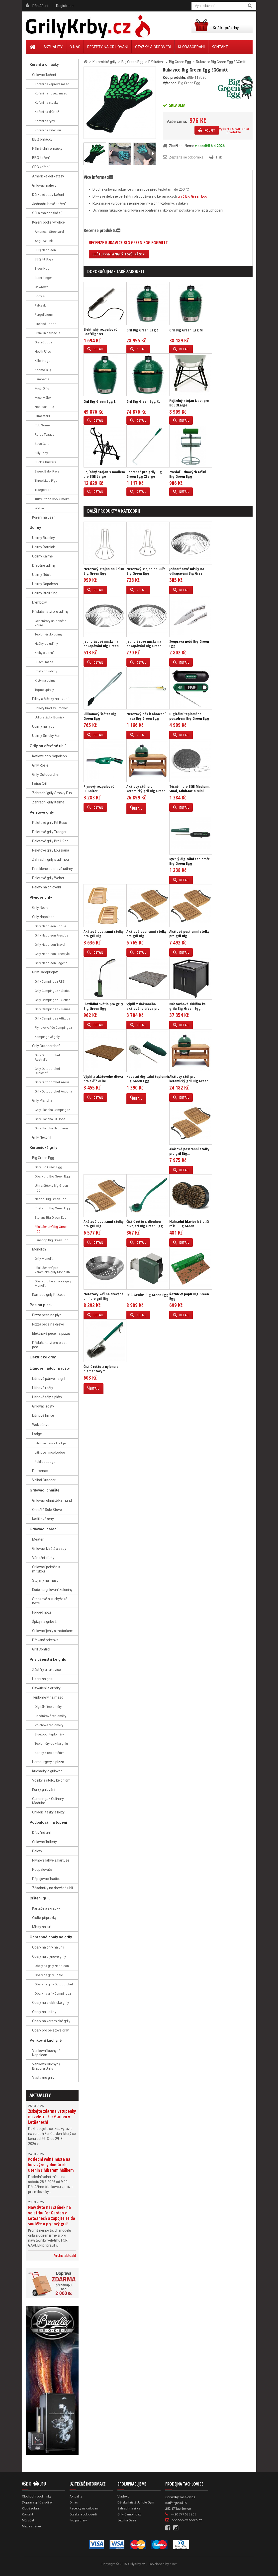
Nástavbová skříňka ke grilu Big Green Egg (187, 1006)
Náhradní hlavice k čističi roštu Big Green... (189, 1223)
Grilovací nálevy (44, 185)
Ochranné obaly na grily (51, 1937)
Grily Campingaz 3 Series (52, 1000)
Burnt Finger (43, 278)
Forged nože (42, 1612)
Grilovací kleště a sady (49, 1549)
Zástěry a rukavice (46, 1670)
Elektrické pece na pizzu (51, 1333)
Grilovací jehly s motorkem (52, 1631)
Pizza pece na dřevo (48, 1324)
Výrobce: (170, 83)
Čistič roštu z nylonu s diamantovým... (101, 1368)
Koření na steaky (46, 102)
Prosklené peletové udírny (52, 869)
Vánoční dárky (43, 1558)
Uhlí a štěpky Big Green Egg (51, 1188)
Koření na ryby (45, 121)
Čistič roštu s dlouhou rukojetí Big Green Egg (144, 1223)
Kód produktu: (174, 77)
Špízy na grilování (45, 1622)
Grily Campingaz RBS (50, 981)
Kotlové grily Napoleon (49, 756)
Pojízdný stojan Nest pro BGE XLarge (189, 402)
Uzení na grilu (42, 1679)
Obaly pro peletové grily (50, 2030)
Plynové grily (41, 897)
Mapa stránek (32, 2526)
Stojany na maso (45, 1580)
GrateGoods (43, 342)
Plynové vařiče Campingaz (53, 1027)
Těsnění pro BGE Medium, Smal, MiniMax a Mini (189, 788)
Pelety (37, 1851)
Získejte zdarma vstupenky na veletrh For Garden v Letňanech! (52, 2116)
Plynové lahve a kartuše (50, 1860)
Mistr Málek (43, 397)
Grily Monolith (44, 1258)
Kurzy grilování (43, 1790)
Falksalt (40, 305)
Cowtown (41, 287)
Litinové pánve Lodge (50, 1443)
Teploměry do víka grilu (51, 1743)
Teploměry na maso (47, 1697)
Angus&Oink (44, 241)
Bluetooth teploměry (49, 1734)
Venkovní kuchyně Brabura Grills (46, 2066)
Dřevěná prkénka (45, 1640)
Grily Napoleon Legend (51, 963)
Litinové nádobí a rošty (50, 1368)
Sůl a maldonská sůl (47, 213)
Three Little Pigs (46, 480)
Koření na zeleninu (48, 130)
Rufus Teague (44, 434)
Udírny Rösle (42, 575)
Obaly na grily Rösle (49, 1975)
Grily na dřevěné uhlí (48, 746)
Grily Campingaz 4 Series (52, 991)
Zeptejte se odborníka (186, 157)
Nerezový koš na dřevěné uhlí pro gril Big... (103, 1296)
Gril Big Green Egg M (186, 330)
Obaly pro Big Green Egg (52, 1176)
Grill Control (41, 1649)
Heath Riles (43, 351)
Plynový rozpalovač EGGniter (99, 788)
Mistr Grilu (42, 388)
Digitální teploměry (48, 1707)
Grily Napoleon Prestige (51, 935)
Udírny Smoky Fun (46, 736)
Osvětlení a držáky (46, 1688)
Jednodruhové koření (49, 204)
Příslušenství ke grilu (48, 1659)
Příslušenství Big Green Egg (51, 1229)
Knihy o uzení (44, 653)
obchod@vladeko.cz (187, 2520)
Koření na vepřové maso (52, 84)
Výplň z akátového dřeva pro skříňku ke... (103, 1078)
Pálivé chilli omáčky (47, 149)
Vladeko (123, 2496)
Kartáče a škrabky (46, 1908)
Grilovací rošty (43, 1406)
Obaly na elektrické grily (50, 2003)
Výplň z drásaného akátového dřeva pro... (144, 1006)
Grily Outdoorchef (46, 775)
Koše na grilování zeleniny (52, 1590)
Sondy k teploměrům (50, 1753)
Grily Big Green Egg (48, 1167)
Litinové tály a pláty (47, 1397)
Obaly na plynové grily (49, 1956)
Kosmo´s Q (43, 370)
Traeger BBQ (44, 490)
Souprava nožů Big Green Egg (189, 643)
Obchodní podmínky (36, 2496)
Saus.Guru (42, 444)
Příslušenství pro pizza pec (50, 1345)
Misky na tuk (42, 1927)
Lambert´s (42, 379)
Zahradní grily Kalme (48, 802)
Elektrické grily (43, 1357)
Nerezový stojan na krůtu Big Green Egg (104, 570)
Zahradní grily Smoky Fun (52, 793)
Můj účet (28, 2520)
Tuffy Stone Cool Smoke (52, 499)
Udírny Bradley (43, 538)
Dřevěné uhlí (41, 1833)
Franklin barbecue (47, 333)
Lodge (37, 1434)
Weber (39, 508)
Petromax (40, 1471)
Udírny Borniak (43, 547)
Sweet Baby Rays (47, 471)
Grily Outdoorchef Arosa (52, 1082)
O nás (75, 47)
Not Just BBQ (44, 407)
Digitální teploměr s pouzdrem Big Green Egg (189, 715)
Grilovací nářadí (44, 1529)
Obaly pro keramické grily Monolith (53, 1283)
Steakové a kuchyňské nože (49, 1601)
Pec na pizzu (41, 1305)
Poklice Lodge (45, 1462)
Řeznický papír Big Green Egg (189, 1296)
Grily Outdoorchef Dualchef (47, 1071)
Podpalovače (42, 1870)
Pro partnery (78, 2520)
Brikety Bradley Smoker (51, 708)
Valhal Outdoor (44, 1480)
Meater (38, 1539)
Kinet (173, 2564)
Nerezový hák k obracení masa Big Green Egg (146, 715)
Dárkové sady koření (48, 195)
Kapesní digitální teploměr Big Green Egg (147, 1078)
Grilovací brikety (44, 1842)
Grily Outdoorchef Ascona (53, 1091)
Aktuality (40, 2095)
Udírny (35, 527)
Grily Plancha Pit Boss (50, 1119)
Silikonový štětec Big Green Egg (100, 715)
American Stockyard (49, 232)
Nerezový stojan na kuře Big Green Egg (146, 570)
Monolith (39, 1249)
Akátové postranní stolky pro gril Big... (104, 933)
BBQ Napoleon (45, 250)
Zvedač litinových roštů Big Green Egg (187, 473)
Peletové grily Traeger (49, 832)
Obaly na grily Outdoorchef (54, 1984)
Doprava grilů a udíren (37, 2502)
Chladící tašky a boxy (48, 1812)
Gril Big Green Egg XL (143, 401)
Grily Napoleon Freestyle (52, 954)
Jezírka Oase (126, 2520)
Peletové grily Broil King (50, 841)
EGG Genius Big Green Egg (147, 1294)
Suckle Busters (45, 462)
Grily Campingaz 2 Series (52, 1009)
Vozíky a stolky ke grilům (51, 1780)
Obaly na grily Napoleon (52, 1966)
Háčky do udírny (46, 643)
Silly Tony (41, 453)
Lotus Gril (39, 784)
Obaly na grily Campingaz (53, 1993)
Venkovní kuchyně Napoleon (46, 2053)
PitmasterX (42, 416)
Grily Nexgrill (41, 1137)
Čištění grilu (40, 1898)
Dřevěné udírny (44, 565)
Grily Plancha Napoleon (51, 1128)
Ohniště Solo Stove (47, 1510)
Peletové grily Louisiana (50, 850)
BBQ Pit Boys (44, 259)
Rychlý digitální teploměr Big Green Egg (189, 861)
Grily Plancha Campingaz (52, 1110)
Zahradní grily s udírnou (50, 859)
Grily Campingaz (45, 972)
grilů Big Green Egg (192, 196)
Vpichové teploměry (49, 1725)
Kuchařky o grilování (47, 1771)
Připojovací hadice (46, 1879)
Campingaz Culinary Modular (48, 1801)
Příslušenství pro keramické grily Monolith (52, 1270)
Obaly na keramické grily (51, 2021)
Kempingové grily (47, 1037)
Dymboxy (39, 602)
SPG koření (40, 167)
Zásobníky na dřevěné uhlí (52, 1888)
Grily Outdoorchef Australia (47, 1057)
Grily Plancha (42, 1100)
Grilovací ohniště (44, 1490)
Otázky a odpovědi (153, 47)
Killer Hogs (42, 361)
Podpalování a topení (48, 1822)
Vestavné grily (43, 2078)
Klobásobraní (191, 47)
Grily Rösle (40, 765)
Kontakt (220, 47)
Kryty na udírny (45, 680)
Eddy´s (40, 296)
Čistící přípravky (44, 1918)
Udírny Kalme (42, 556)
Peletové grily (42, 812)
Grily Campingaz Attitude (52, 1018)
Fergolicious (44, 314)
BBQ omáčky (42, 139)
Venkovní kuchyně (46, 2040)
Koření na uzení (44, 517)
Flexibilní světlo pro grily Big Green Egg (103, 1006)
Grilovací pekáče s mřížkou (46, 1569)
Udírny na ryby (43, 726)
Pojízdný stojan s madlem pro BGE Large (104, 473)
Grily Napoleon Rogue (50, 926)
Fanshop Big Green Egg (52, 1240)
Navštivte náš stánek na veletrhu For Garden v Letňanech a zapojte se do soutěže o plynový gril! (51, 2215)
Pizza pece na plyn (47, 1315)
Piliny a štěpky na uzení (50, 699)
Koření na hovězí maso (51, 93)
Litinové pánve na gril (48, 1379)
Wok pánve (40, 1425)
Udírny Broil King (44, 593)
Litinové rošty (42, 1388)
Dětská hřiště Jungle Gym (135, 2502)
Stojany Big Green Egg (51, 1217)
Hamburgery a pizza (48, 1762)
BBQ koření (41, 158)
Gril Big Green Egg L (100, 401)
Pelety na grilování (46, 887)
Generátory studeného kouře (51, 623)
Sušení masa (44, 662)
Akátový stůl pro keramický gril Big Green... (147, 788)
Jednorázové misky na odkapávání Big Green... (188, 570)
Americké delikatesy (48, 176)
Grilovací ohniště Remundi (52, 1500)
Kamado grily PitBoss (48, 1295)
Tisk (218, 157)
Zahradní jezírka (128, 2508)
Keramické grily (43, 1147)
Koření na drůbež (47, 112)
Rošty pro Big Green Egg (52, 1208)
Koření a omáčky (44, 64)
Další (153, 154)
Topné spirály (44, 690)
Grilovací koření (44, 75)
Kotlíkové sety (43, 1519)
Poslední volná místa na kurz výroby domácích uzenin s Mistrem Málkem (51, 2164)
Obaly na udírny (44, 2012)
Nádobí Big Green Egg (51, 1199)
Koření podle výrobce (48, 222)
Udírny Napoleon (45, 584)
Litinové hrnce (43, 1415)
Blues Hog (42, 268)
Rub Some (42, 425)
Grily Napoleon (43, 917)
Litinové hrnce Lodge (50, 1452)
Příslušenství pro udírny (50, 612)
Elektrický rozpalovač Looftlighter (100, 331)
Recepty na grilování (107, 47)
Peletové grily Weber (48, 878)
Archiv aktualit (65, 2256)
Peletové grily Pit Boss (49, 823)
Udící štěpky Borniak (49, 717)
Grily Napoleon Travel (50, 944)
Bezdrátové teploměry (50, 1716)
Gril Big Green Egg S (142, 330)
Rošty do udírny (46, 671)
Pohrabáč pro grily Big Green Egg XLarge (144, 473)
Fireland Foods (45, 324)
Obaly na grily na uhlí (48, 1947)
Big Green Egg (43, 1158)
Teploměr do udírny (48, 634)
